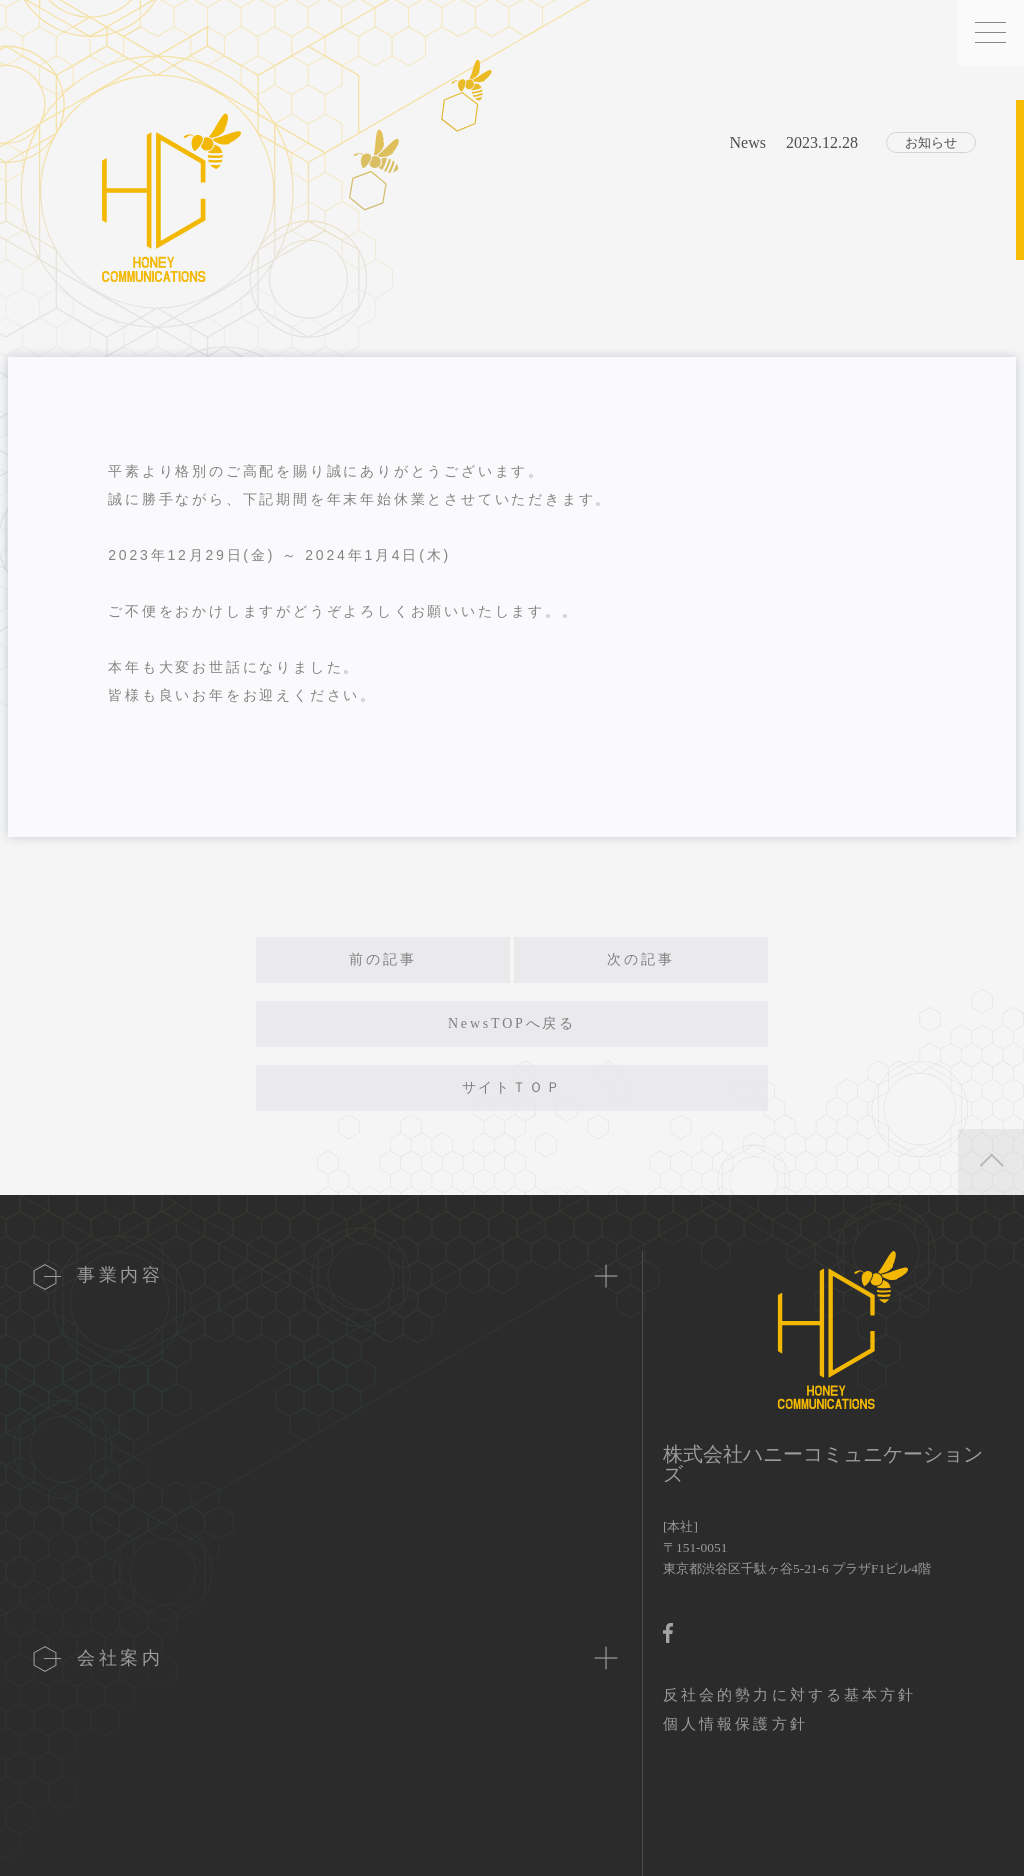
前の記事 (382, 959)
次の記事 (640, 959)
